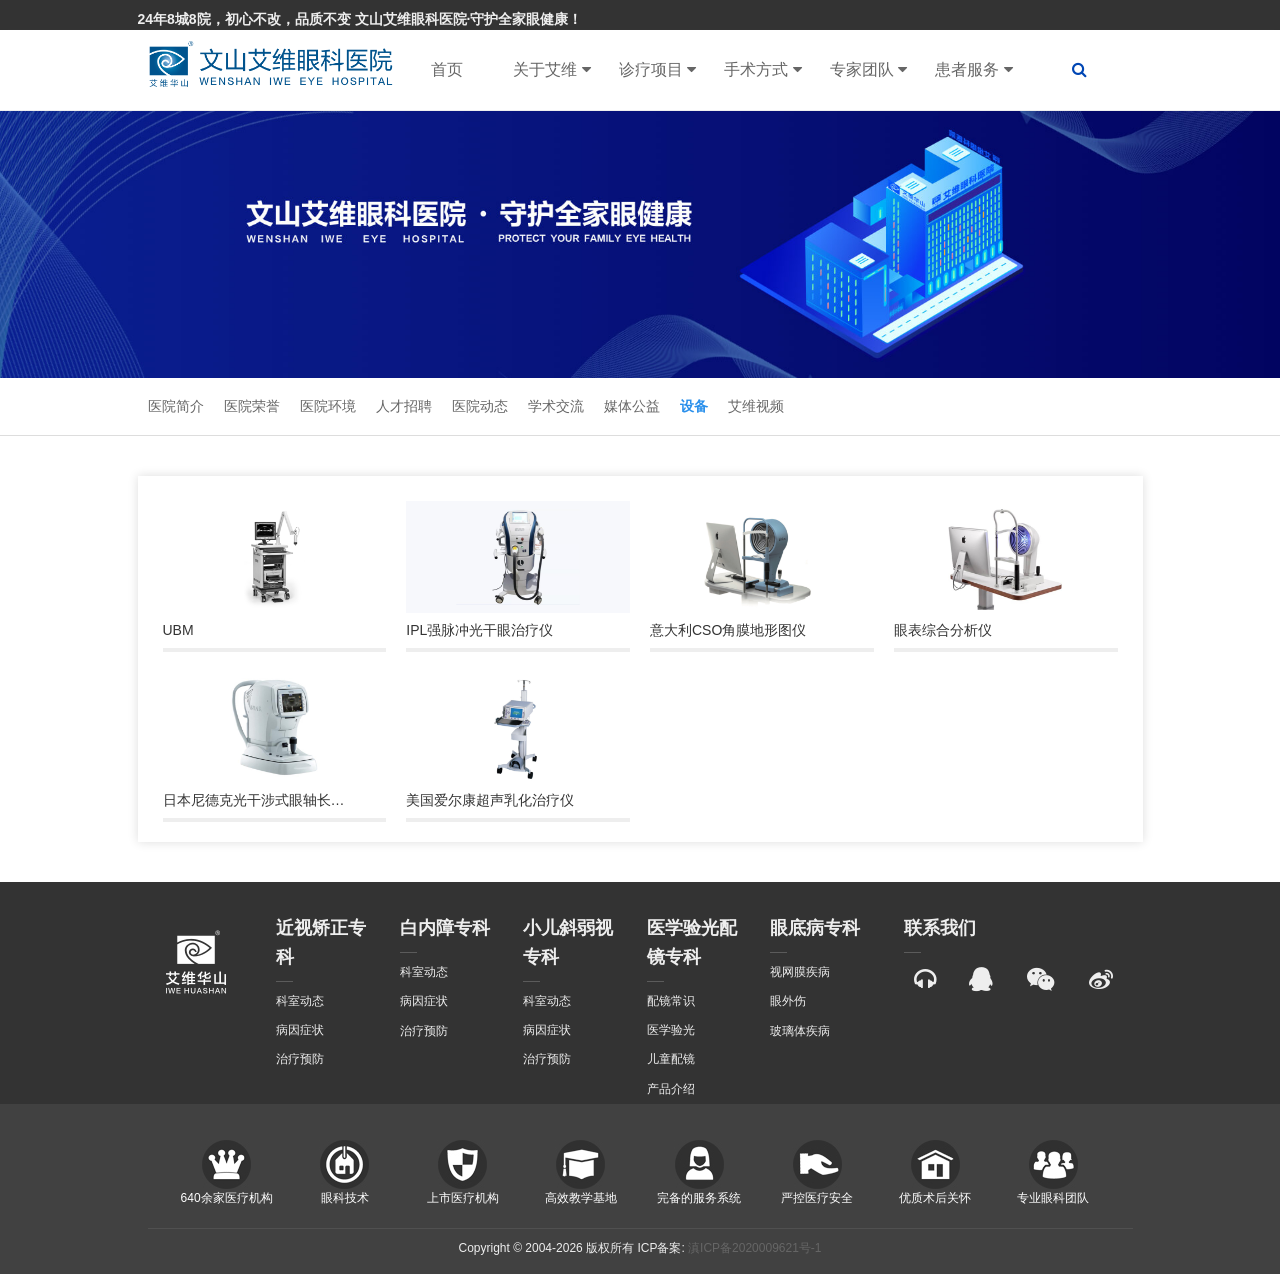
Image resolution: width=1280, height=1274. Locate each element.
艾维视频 (756, 406)
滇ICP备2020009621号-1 (754, 1248)
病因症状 (300, 1030)
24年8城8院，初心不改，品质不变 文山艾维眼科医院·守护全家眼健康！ (360, 19)
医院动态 (480, 406)
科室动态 (300, 1001)
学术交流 (556, 406)
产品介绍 (671, 1089)
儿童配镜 (671, 1059)
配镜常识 (671, 1001)
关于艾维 (551, 70)
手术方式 (762, 70)
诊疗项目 (657, 70)
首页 (447, 69)
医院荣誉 (252, 406)
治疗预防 (300, 1059)
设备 (694, 406)
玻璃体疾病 (800, 1031)
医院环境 (328, 406)
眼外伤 (788, 1001)
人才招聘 (404, 406)
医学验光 (671, 1030)
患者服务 (973, 70)
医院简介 (176, 406)
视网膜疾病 (800, 972)
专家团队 (868, 70)
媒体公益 (632, 406)
